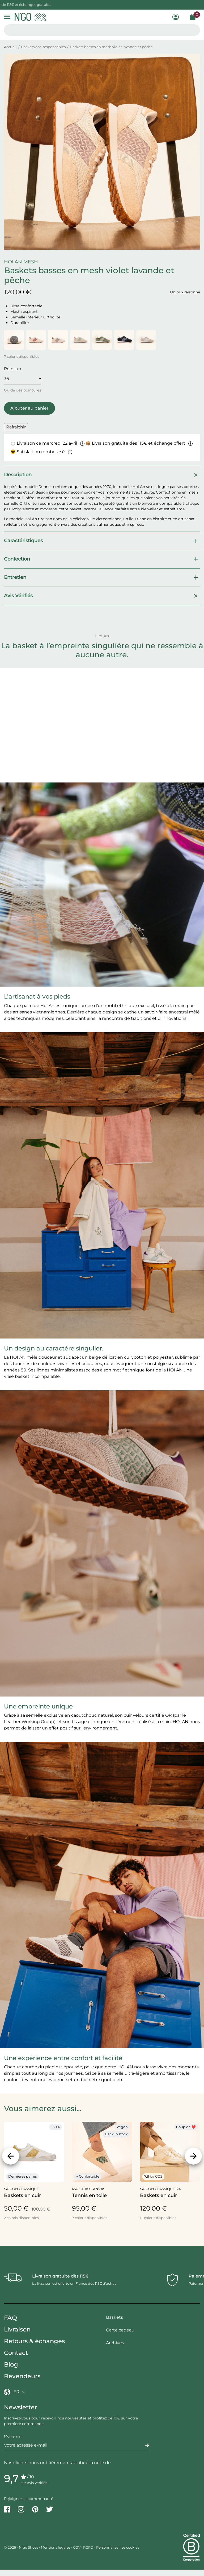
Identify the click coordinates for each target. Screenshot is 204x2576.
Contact (16, 2352)
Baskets (114, 2317)
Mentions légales (55, 2547)
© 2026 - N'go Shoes (21, 2547)
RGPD (88, 2547)
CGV (76, 2547)
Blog (11, 2364)
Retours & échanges (34, 2341)
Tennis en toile (89, 2195)
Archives (115, 2342)
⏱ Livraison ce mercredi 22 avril (47, 443)
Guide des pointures (22, 390)
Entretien (102, 577)
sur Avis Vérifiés (34, 2483)
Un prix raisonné (185, 292)
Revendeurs (22, 2376)
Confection (102, 559)
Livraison (17, 2329)
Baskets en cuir (22, 2195)
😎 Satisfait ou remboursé (41, 451)
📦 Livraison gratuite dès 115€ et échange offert (139, 443)
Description (102, 475)
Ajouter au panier (29, 408)
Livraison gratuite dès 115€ (60, 2276)
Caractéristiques (102, 541)
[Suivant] (193, 2156)
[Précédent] (10, 2156)
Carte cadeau (120, 2330)
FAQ (10, 2317)
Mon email (13, 2436)
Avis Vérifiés (102, 596)
